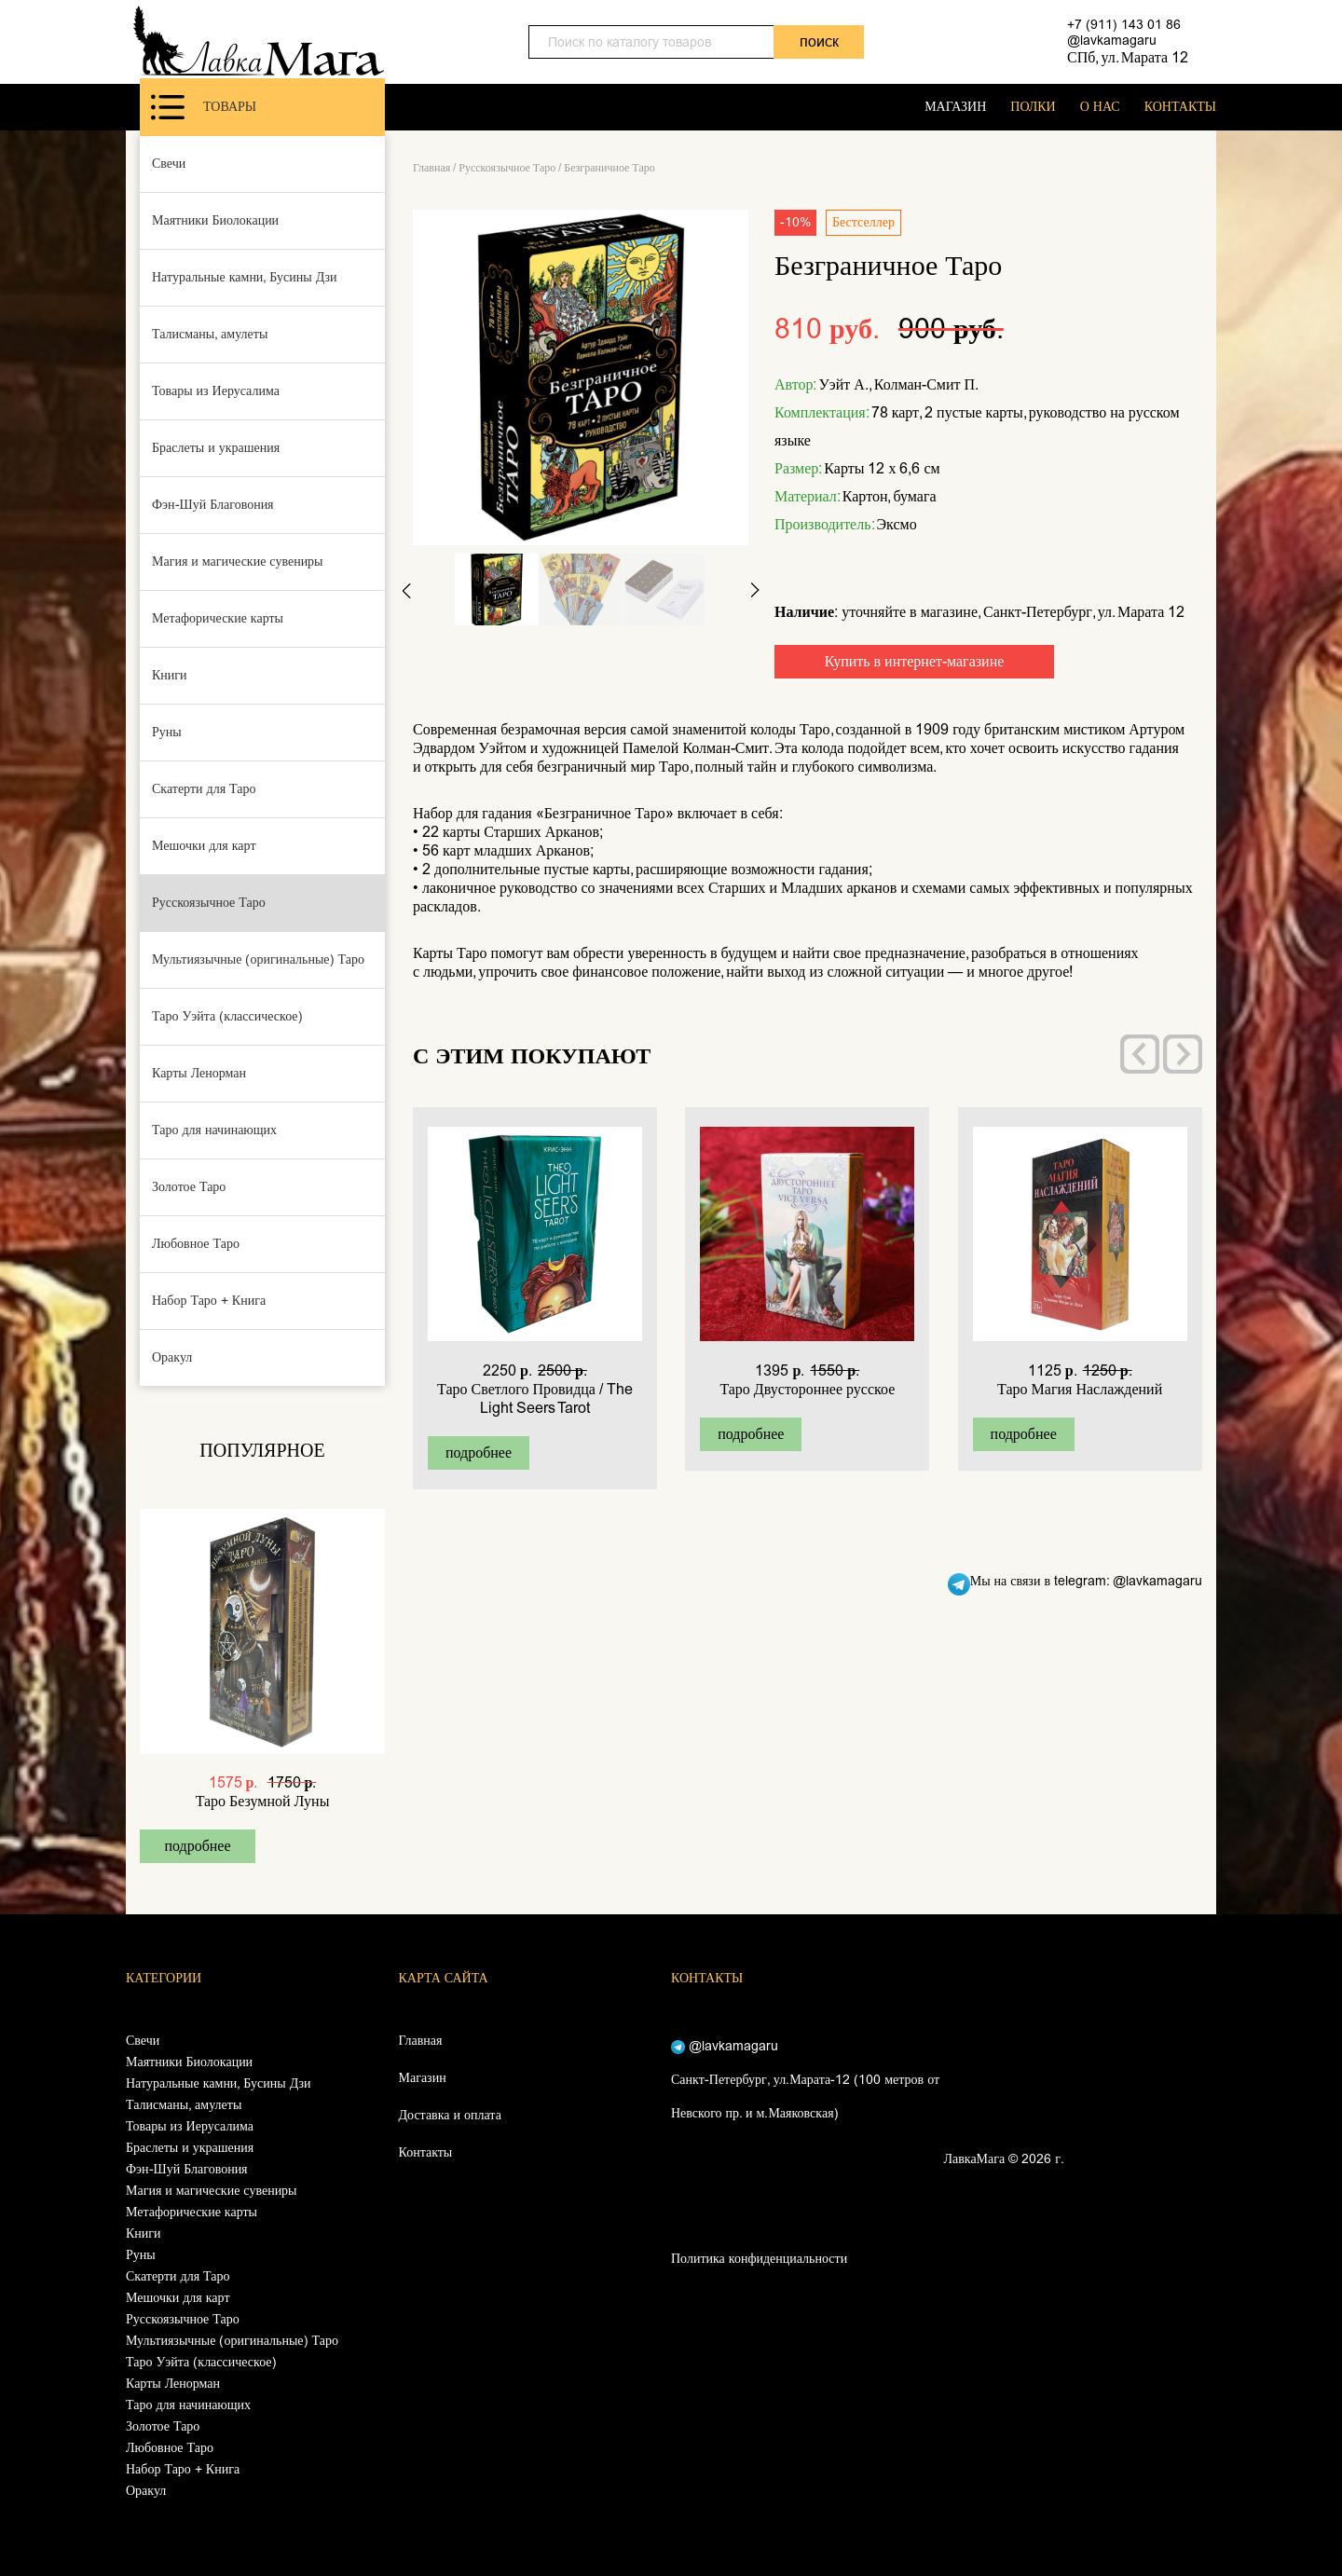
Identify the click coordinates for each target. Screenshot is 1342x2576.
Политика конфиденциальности (759, 2259)
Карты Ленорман (199, 1073)
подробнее (197, 1846)
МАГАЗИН (955, 107)
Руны (167, 732)
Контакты (426, 2152)
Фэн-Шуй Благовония (213, 505)
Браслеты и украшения (216, 448)
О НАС (1100, 107)
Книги (169, 675)
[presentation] (1139, 1054)
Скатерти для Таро (204, 789)
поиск (819, 41)
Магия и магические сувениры (237, 561)
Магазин (422, 2078)
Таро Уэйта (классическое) (227, 1016)
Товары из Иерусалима (216, 391)
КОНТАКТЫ (1180, 107)
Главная (431, 167)
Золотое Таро (189, 1187)
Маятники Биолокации (215, 220)
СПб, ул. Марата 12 (1127, 57)
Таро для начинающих (214, 1130)
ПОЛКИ (1032, 107)
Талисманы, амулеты (209, 334)
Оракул (172, 1357)
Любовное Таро (196, 1244)
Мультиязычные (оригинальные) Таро (258, 959)
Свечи (168, 163)
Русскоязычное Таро (209, 903)
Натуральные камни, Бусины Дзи (244, 277)
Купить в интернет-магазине (915, 661)
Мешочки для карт (204, 846)
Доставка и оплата (450, 2115)
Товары (203, 107)
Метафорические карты (217, 618)
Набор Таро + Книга (209, 1301)
